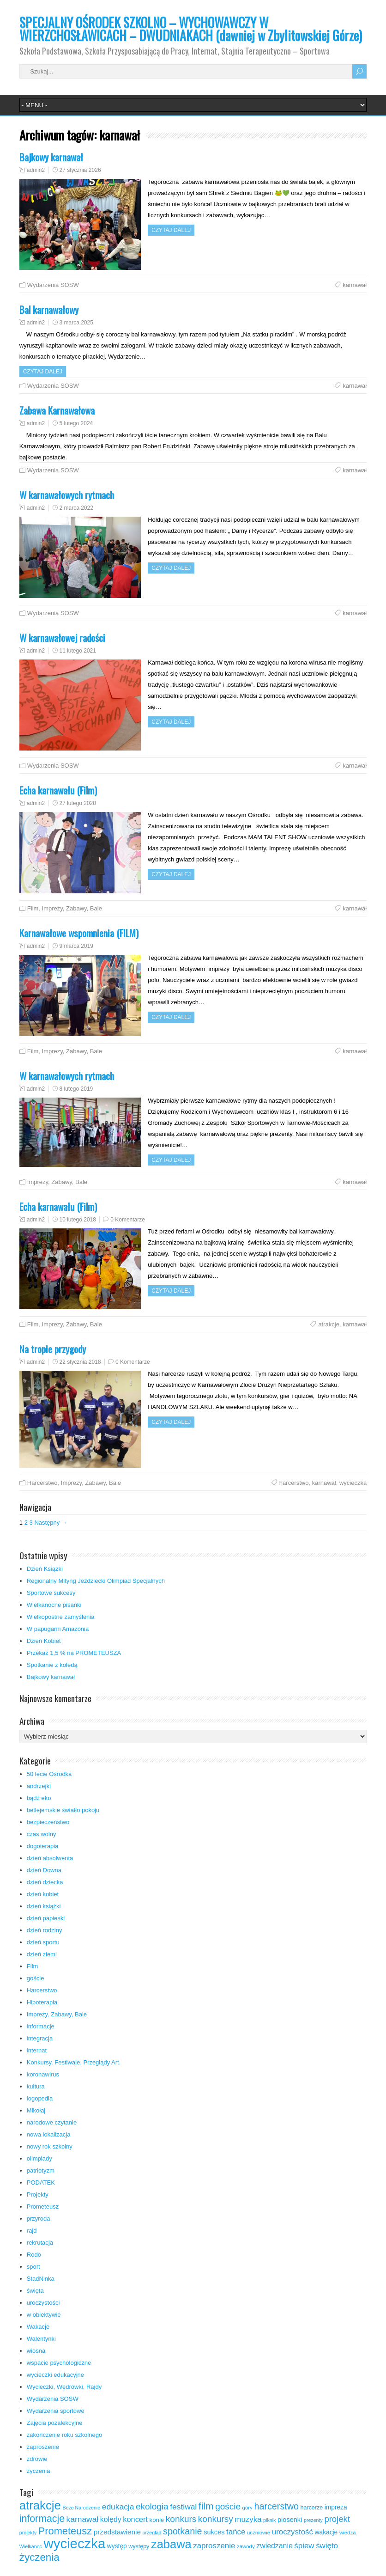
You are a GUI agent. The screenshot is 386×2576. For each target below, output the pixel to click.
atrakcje (328, 1324)
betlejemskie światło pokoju (63, 1810)
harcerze (312, 2507)
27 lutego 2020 (78, 803)
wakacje (326, 2532)
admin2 (36, 170)
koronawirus (43, 2074)
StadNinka (40, 2278)
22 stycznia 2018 (80, 1362)
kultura (36, 2086)
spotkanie (182, 2531)
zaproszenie (43, 2446)
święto (327, 2545)
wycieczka (353, 1482)
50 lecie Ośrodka (49, 1773)
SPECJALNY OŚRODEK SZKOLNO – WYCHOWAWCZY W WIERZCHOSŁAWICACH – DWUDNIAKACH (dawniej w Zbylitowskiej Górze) (190, 29)
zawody (246, 2546)
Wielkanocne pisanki (54, 1604)
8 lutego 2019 (76, 1089)
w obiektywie (44, 2314)
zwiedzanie (274, 2546)
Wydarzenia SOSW (53, 284)
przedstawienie (117, 2532)
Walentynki (41, 2338)
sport (33, 2266)
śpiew (304, 2545)
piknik (269, 2520)
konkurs (181, 2519)
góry (247, 2507)
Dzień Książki (45, 1568)
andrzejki (39, 1785)
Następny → (50, 1522)
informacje (40, 2026)
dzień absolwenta (50, 1858)
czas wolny (41, 1834)
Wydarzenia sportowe (55, 2410)
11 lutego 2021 (78, 650)
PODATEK (41, 2182)
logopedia (40, 2098)
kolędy (110, 2519)
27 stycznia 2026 (80, 170)
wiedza (347, 2532)
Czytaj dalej (171, 230)
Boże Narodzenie (81, 2507)
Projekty (37, 2194)
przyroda (38, 2218)
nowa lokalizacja (49, 2134)
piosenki (289, 2519)
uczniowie (258, 2532)
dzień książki (44, 1906)
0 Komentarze (127, 1219)
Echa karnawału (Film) (58, 790)
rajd (32, 2230)
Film (33, 908)
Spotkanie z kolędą (52, 1664)
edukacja (118, 2506)
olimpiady (39, 2158)
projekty (27, 2532)
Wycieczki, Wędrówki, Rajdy (64, 2386)
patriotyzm (40, 2170)
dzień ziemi (42, 1954)
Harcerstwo (42, 1482)
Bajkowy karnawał (51, 157)
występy (138, 2546)
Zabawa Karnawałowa (57, 410)
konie (157, 2519)
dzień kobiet (43, 1894)
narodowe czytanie (52, 2122)
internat (37, 2050)
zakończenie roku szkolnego (64, 2434)
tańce (235, 2531)
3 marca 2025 (76, 322)
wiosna (36, 2350)
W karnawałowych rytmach (66, 495)
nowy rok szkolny (49, 2146)
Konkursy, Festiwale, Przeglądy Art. (74, 2062)
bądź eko (39, 1798)
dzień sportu (43, 1942)
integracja (40, 2038)
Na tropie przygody (52, 1349)
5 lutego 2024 (76, 423)
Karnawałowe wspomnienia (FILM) (79, 933)
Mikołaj (36, 2110)
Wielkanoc (30, 2546)
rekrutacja (40, 2242)
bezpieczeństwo (48, 1822)
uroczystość (292, 2531)
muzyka (248, 2519)
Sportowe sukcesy (51, 1592)
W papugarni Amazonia (58, 1628)
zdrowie (37, 2458)
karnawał (355, 284)
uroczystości (43, 2302)
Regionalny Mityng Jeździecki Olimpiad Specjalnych (96, 1580)
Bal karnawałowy (48, 309)
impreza (336, 2507)
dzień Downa (44, 1870)
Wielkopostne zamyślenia (61, 1616)
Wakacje (38, 2326)
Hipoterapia (42, 2002)
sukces (214, 2532)
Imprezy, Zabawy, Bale (72, 908)
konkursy (215, 2519)
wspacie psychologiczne (59, 2362)
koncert (135, 2519)
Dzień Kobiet (44, 1640)
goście (35, 1978)
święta (35, 2290)
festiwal (183, 2506)
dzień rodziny (44, 1930)
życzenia (38, 2470)
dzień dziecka (45, 1882)
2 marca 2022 (76, 508)
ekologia (152, 2506)
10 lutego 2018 (78, 1219)
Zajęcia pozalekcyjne (55, 2422)
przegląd (152, 2532)
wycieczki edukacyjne (55, 2374)
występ (117, 2546)
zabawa (171, 2544)
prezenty (313, 2520)
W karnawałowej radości (62, 637)
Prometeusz (43, 2206)
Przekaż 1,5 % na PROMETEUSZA (74, 1652)
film (206, 2506)
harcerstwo (294, 1482)
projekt (337, 2519)
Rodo (34, 2254)
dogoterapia (43, 1846)
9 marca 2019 (76, 946)
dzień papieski (46, 1918)
